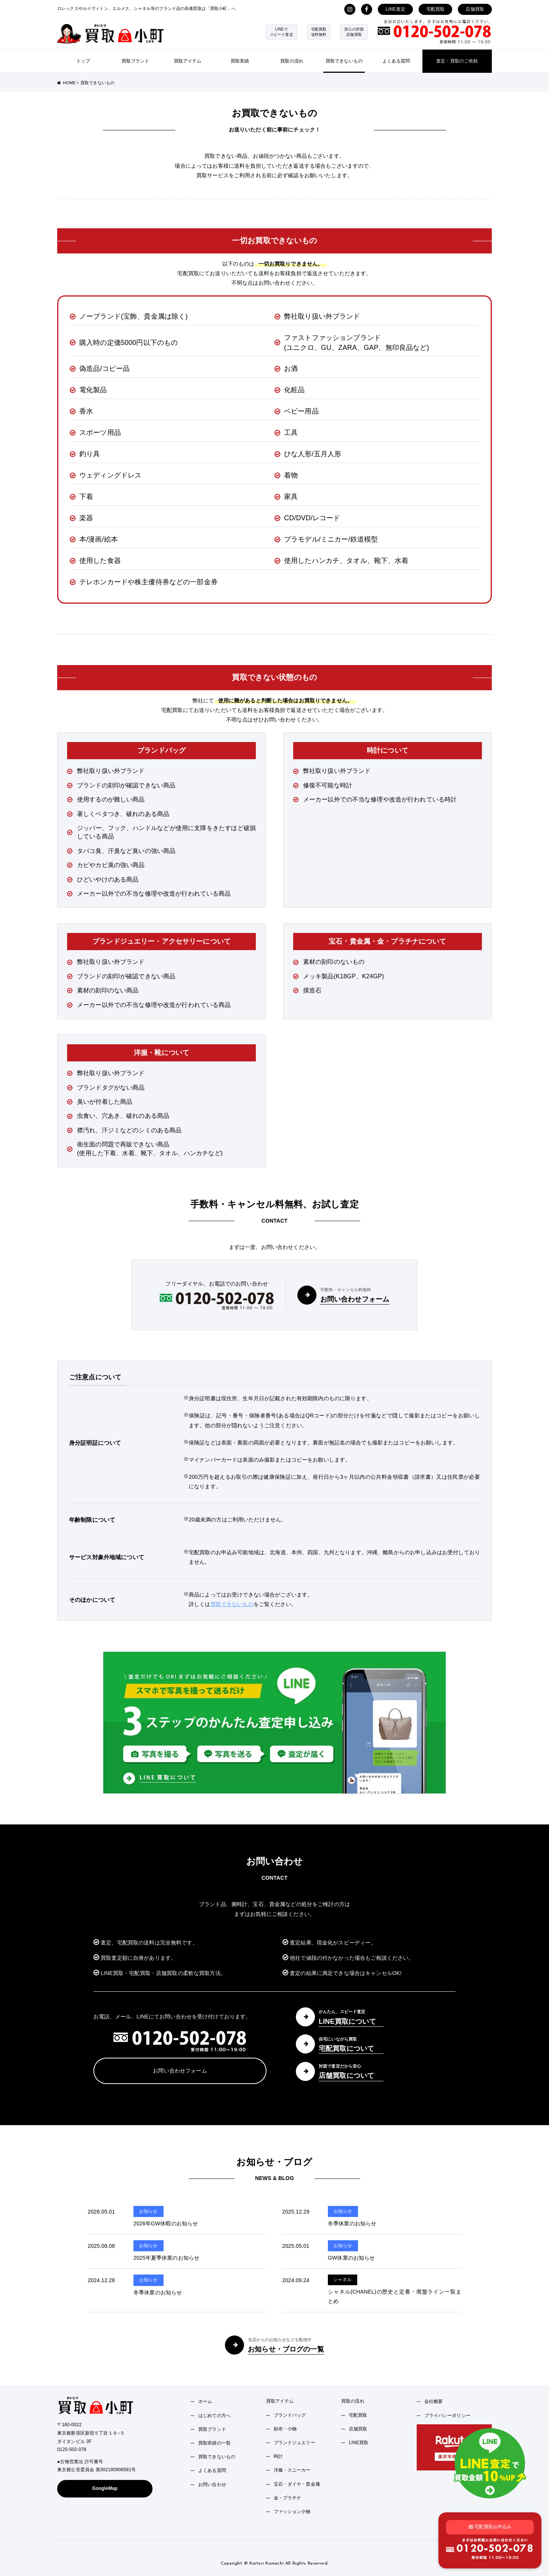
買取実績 (240, 61)
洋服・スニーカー (292, 2470)
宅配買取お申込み (490, 2526)
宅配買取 (435, 9)
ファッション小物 (292, 2511)
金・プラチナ (288, 2498)
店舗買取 (475, 9)
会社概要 (433, 2401)
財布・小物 (285, 2429)
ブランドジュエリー (294, 2442)
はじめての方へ (214, 2415)
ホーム (205, 2401)
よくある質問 (396, 61)
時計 (278, 2456)
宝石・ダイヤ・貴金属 (297, 2484)
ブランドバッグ (290, 2415)
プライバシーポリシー (447, 2415)
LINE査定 (395, 9)
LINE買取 (359, 2442)
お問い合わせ (212, 2484)
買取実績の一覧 (214, 2443)
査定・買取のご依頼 (457, 61)
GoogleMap (105, 2488)
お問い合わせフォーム (180, 2071)
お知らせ (148, 2211)
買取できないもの (344, 61)
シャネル (342, 2279)
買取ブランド (135, 61)
